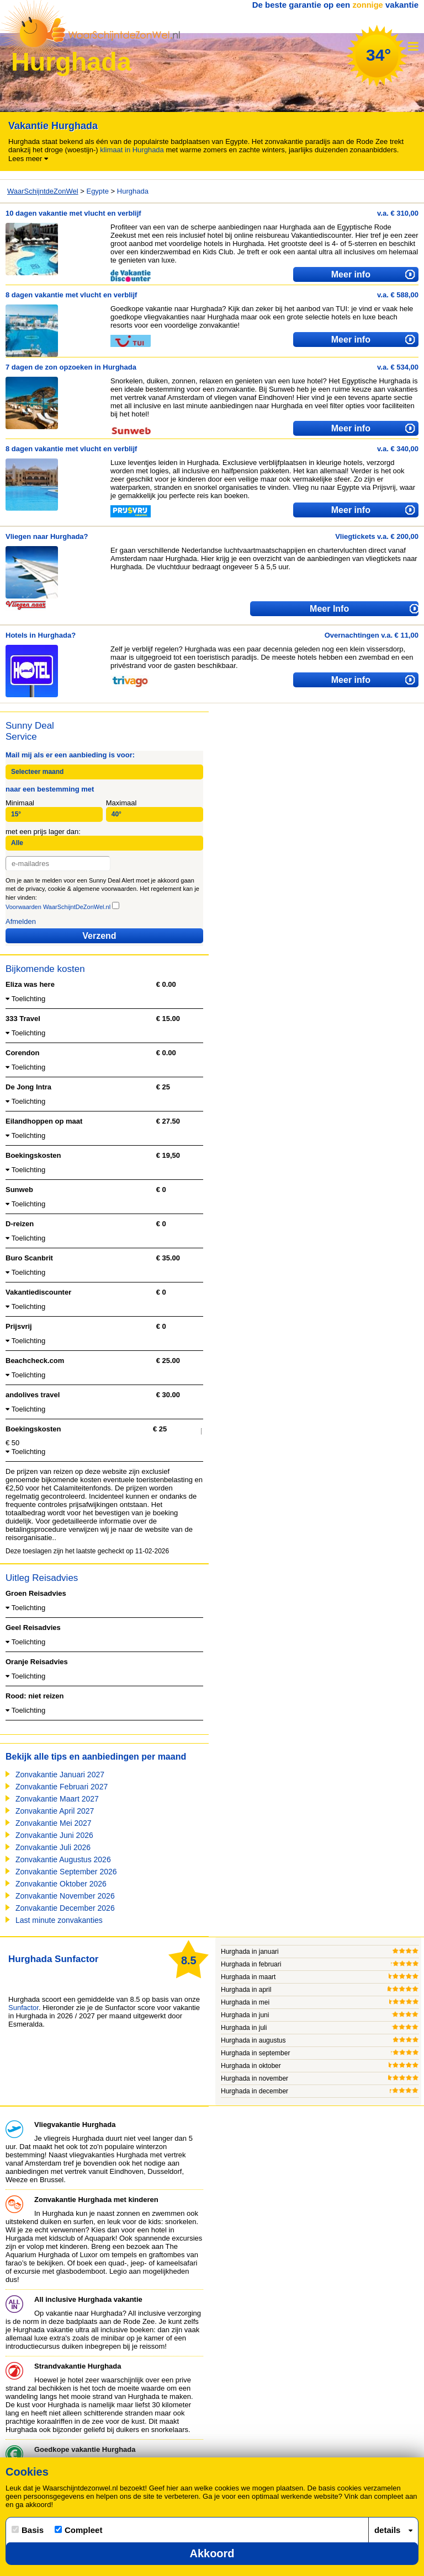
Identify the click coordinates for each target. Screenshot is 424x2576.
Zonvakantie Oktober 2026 (61, 1883)
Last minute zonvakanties (59, 1920)
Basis (28, 2530)
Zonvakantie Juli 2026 (53, 1847)
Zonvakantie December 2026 (65, 1908)
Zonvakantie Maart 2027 (57, 1798)
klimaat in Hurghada (132, 150)
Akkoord (211, 2553)
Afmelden (21, 921)
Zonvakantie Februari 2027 (61, 1786)
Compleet (78, 2530)
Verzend (99, 935)
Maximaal (121, 803)
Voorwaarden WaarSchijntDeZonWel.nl (58, 907)
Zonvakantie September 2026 (66, 1871)
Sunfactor (23, 2007)
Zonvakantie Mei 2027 (53, 1823)
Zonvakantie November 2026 (65, 1895)
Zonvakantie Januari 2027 (59, 1774)
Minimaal (20, 803)
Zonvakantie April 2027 (54, 1811)
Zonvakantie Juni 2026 (54, 1835)
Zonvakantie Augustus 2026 (63, 1859)
